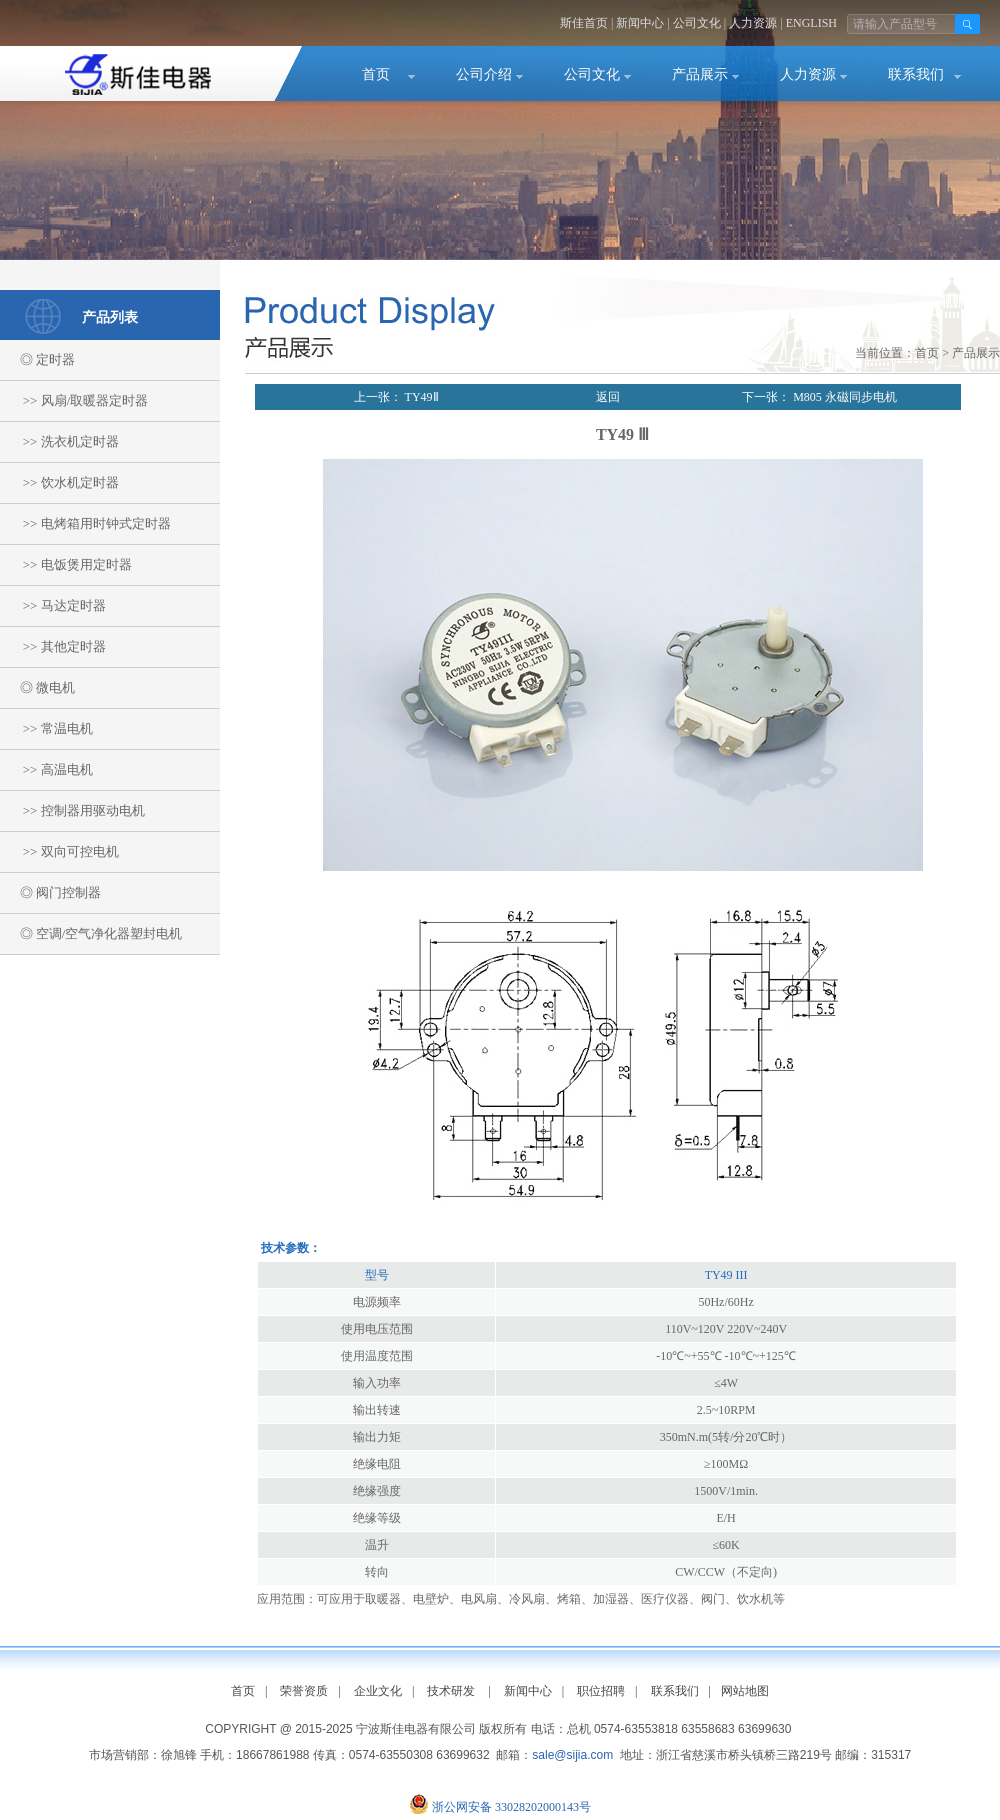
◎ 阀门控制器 (50, 892)
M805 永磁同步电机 (843, 397)
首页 (376, 74)
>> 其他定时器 (53, 646)
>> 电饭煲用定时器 (66, 564)
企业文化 (378, 1691)
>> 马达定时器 (53, 605)
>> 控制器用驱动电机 (72, 810)
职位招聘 (601, 1691)
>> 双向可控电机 (59, 851)
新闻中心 (640, 23)
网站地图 (745, 1691)
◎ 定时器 (37, 359)
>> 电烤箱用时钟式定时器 (85, 523)
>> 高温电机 (46, 769)
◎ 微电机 (37, 687)
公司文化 (697, 23)
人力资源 (753, 23)
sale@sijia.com (572, 1755)
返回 (608, 397)
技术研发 (451, 1691)
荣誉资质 (304, 1691)
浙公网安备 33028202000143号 (511, 1807)
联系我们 (916, 74)
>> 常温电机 (46, 728)
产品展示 (700, 74)
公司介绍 (484, 74)
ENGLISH (811, 23)
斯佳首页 (584, 23)
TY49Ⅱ (420, 397)
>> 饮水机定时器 (59, 482)
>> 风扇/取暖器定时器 (74, 400)
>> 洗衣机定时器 (59, 441)
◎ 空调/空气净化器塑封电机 (91, 933)
